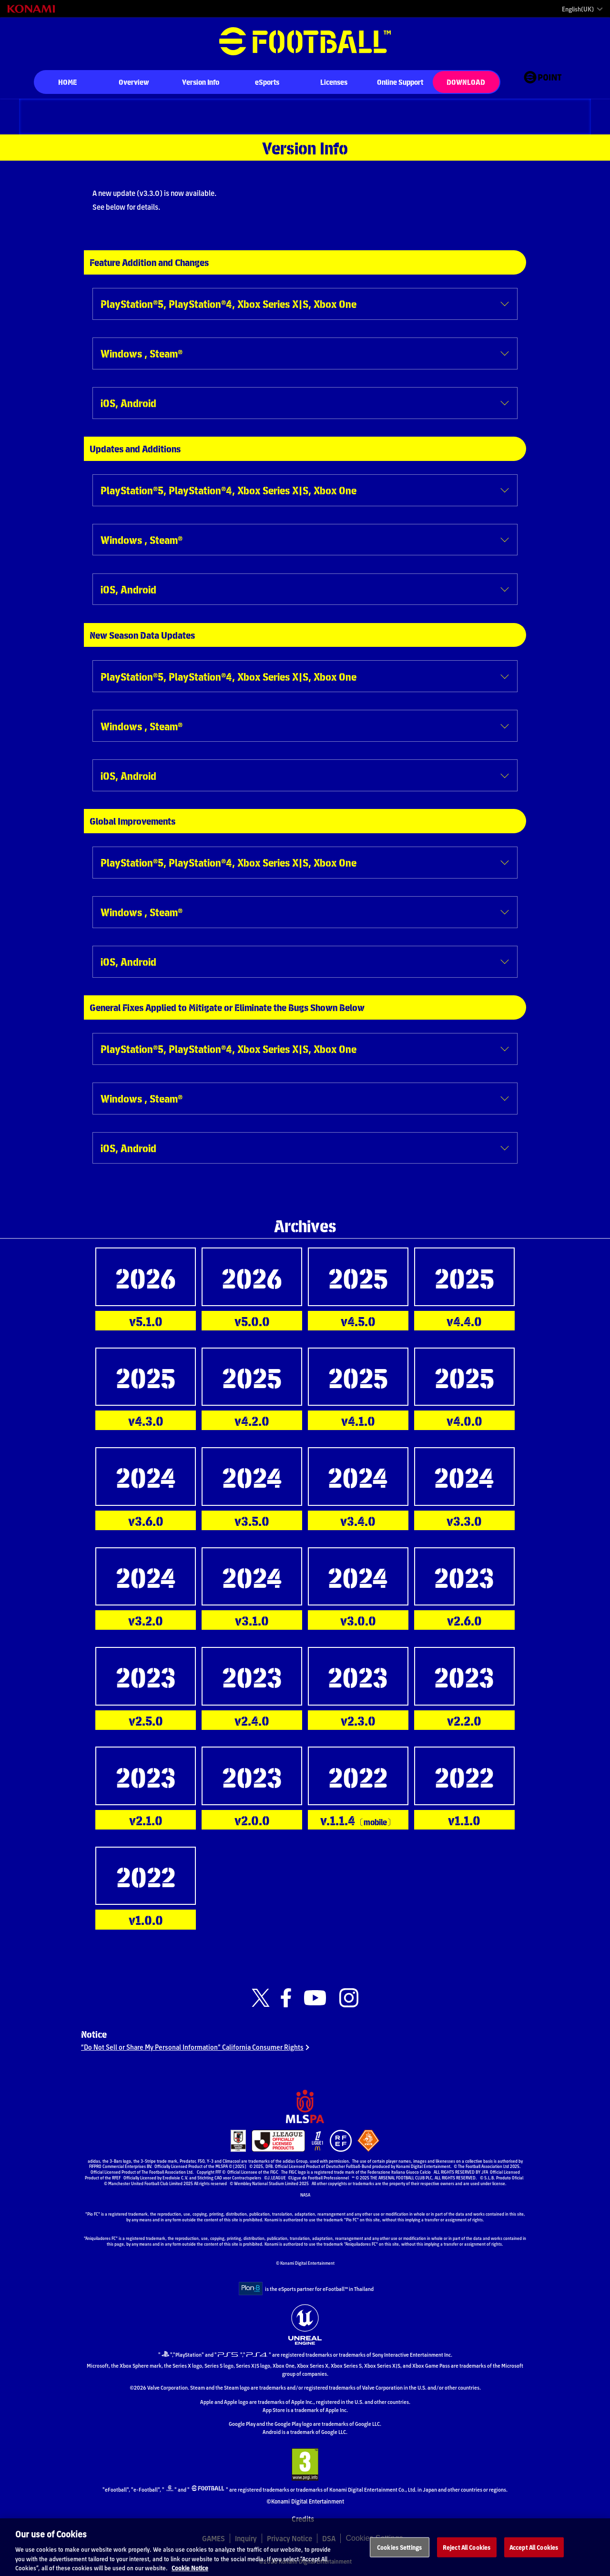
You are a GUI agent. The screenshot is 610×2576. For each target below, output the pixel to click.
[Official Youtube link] (315, 1998)
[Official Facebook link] (285, 1998)
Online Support (400, 81)
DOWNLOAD (466, 81)
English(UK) (578, 9)
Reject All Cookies (466, 2555)
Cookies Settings (399, 2555)
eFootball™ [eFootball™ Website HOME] (305, 41)
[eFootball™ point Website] (542, 82)
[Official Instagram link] (348, 1998)
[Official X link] (261, 1998)
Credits (303, 2525)
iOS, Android (128, 402)
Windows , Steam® (142, 353)
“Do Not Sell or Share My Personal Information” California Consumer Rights (197, 2051)
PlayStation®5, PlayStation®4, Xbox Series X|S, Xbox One (228, 303)
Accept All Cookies (533, 2555)
